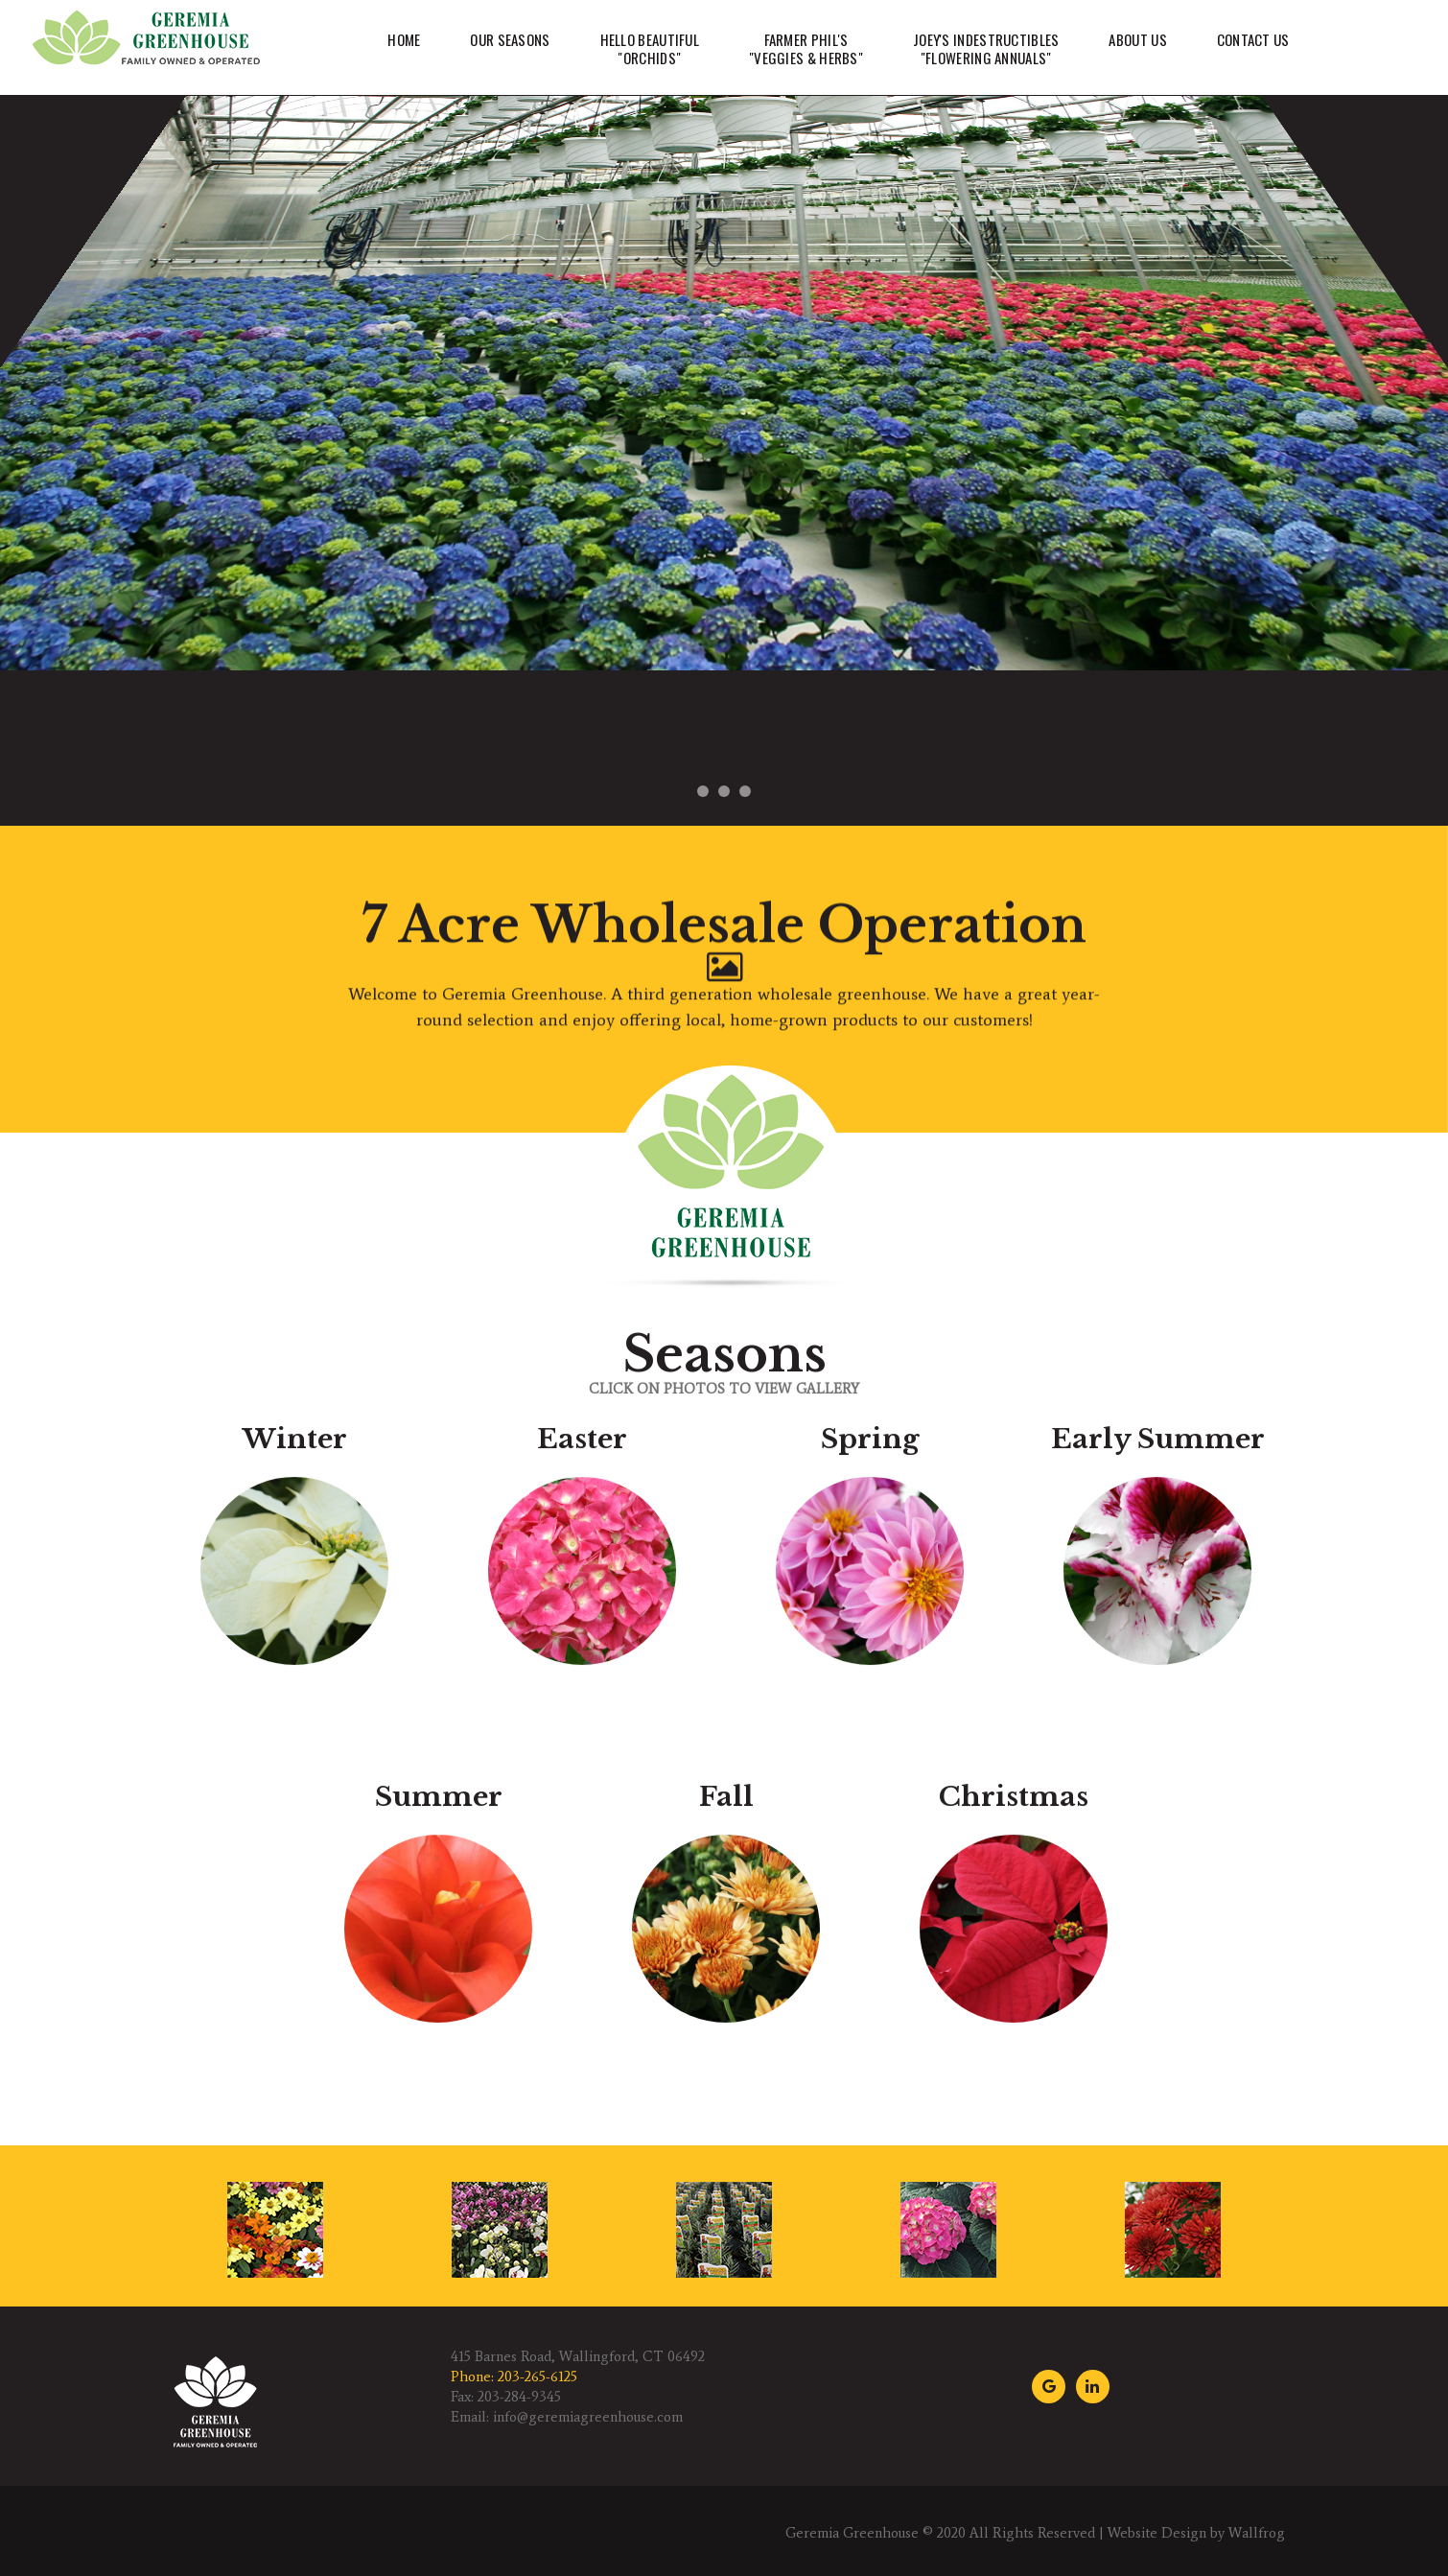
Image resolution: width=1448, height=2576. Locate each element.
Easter (582, 1878)
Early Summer (1158, 1878)
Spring (870, 1878)
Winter (295, 1878)
